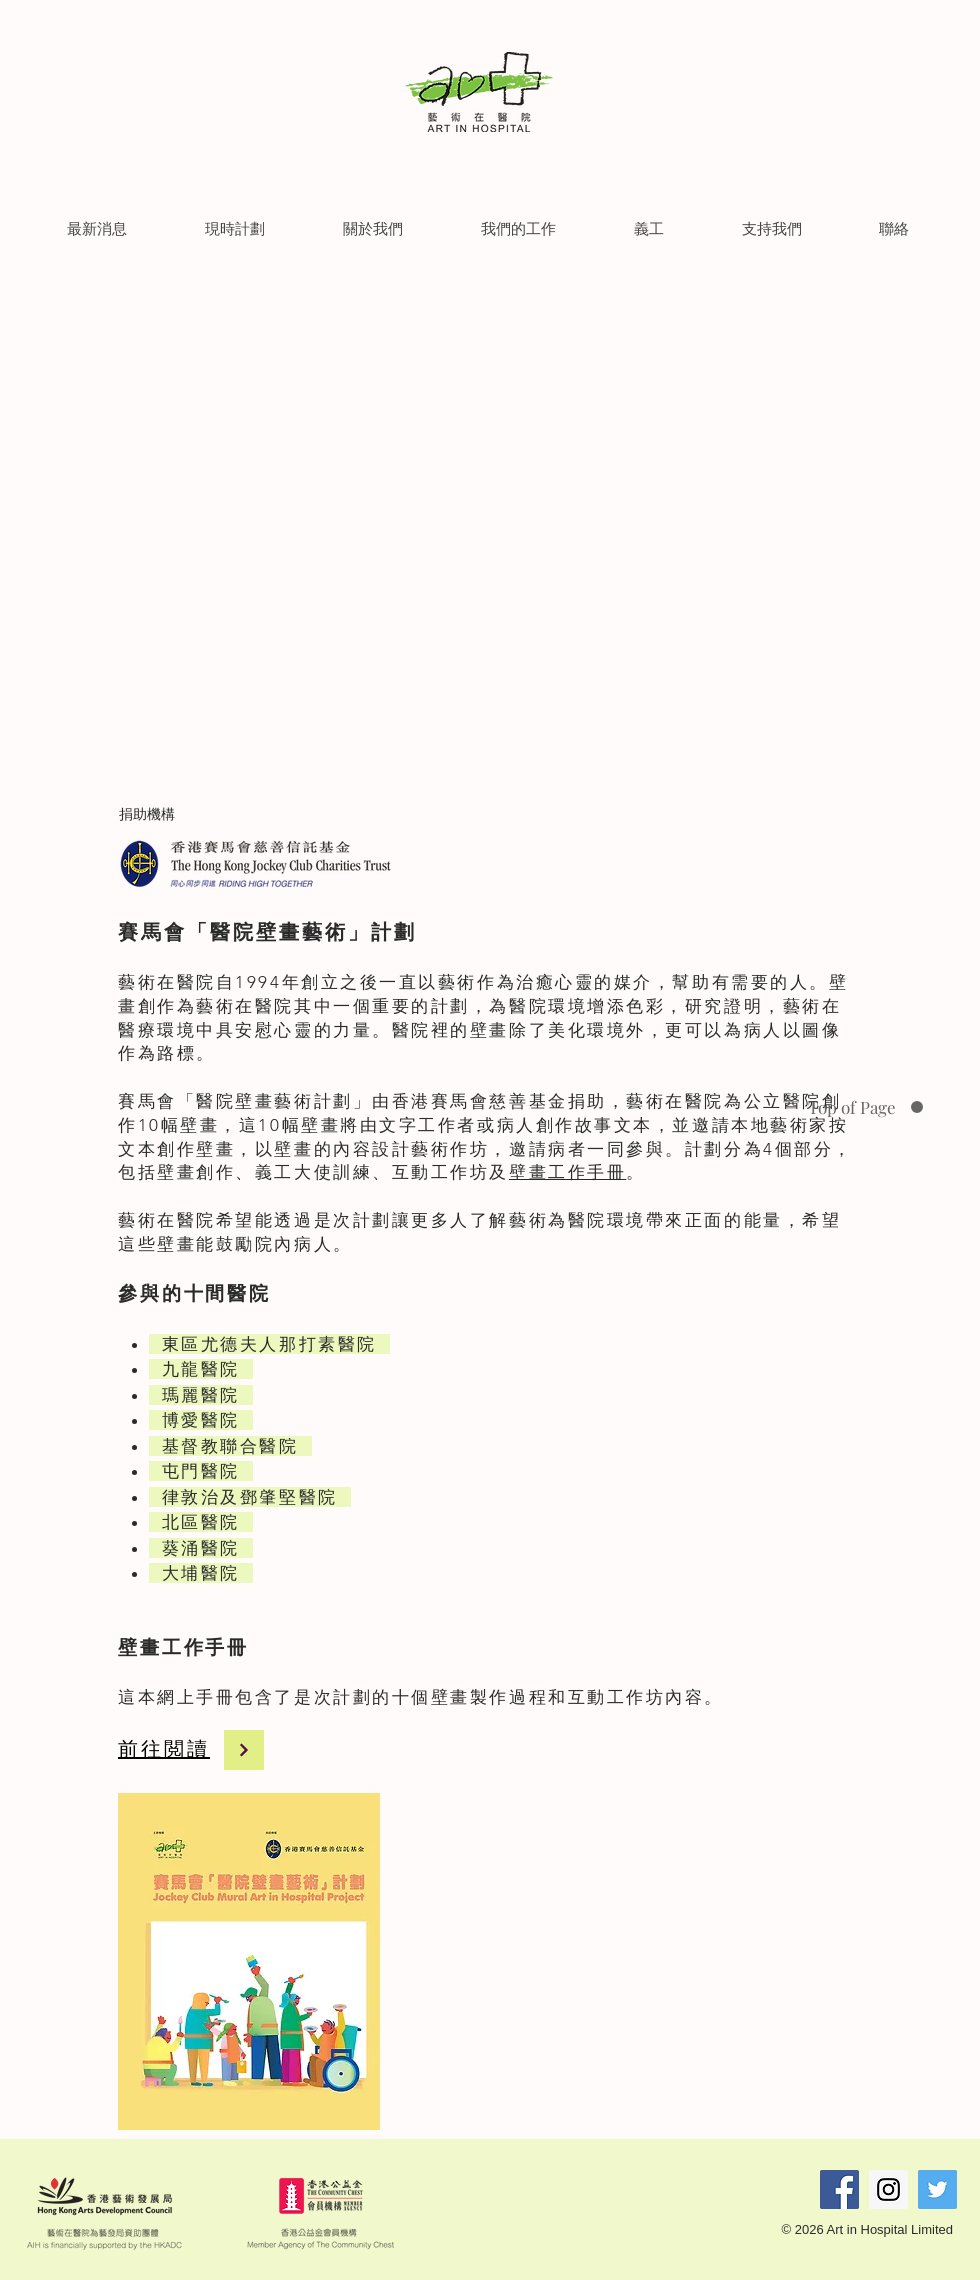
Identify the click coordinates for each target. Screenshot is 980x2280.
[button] (96, 228)
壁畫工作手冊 (567, 1172)
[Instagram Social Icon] (888, 2189)
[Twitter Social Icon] (937, 2189)
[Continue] (244, 1750)
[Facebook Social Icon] (839, 2189)
